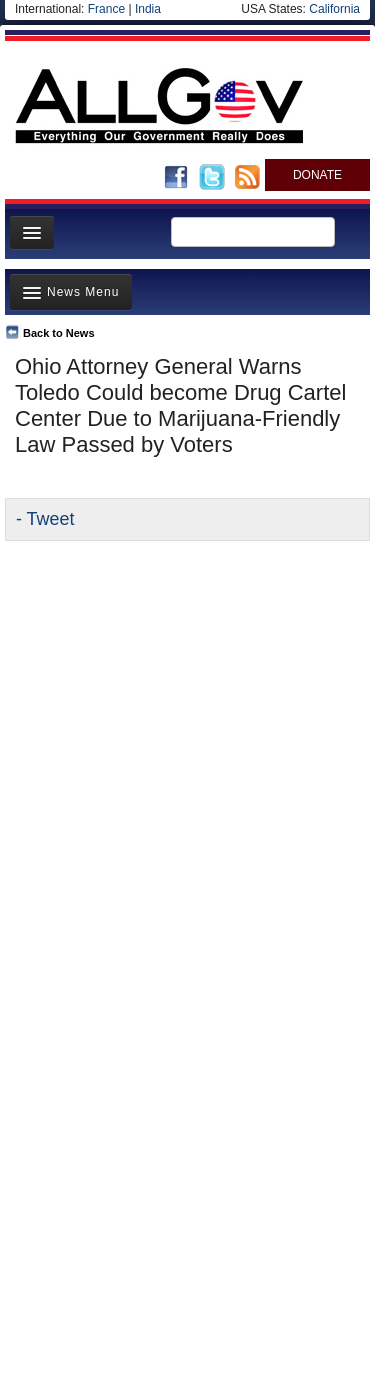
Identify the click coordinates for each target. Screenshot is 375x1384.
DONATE (317, 175)
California (334, 9)
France (106, 9)
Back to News (59, 333)
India (148, 9)
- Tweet (45, 519)
